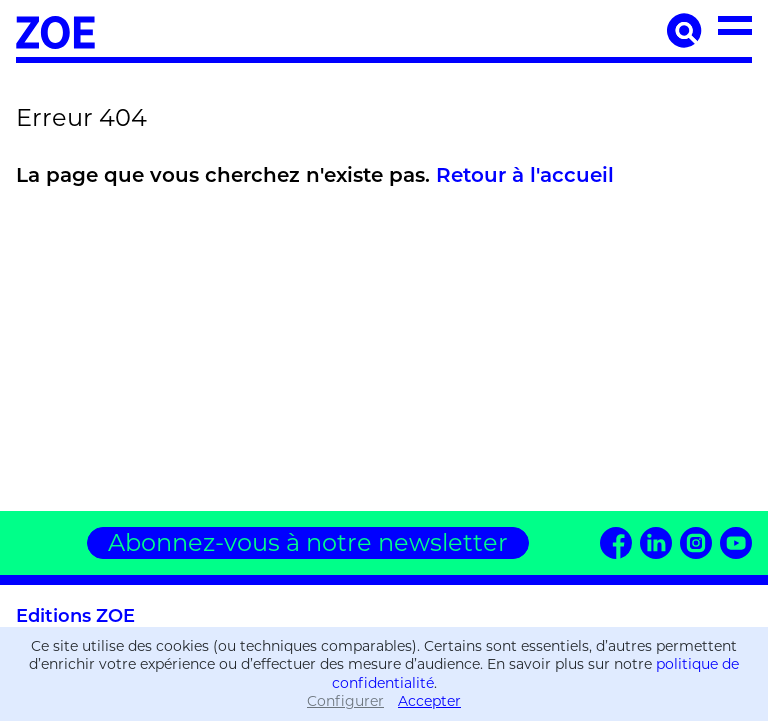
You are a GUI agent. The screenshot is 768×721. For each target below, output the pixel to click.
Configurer (345, 701)
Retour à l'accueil (525, 177)
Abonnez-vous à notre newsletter (308, 542)
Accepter (429, 701)
